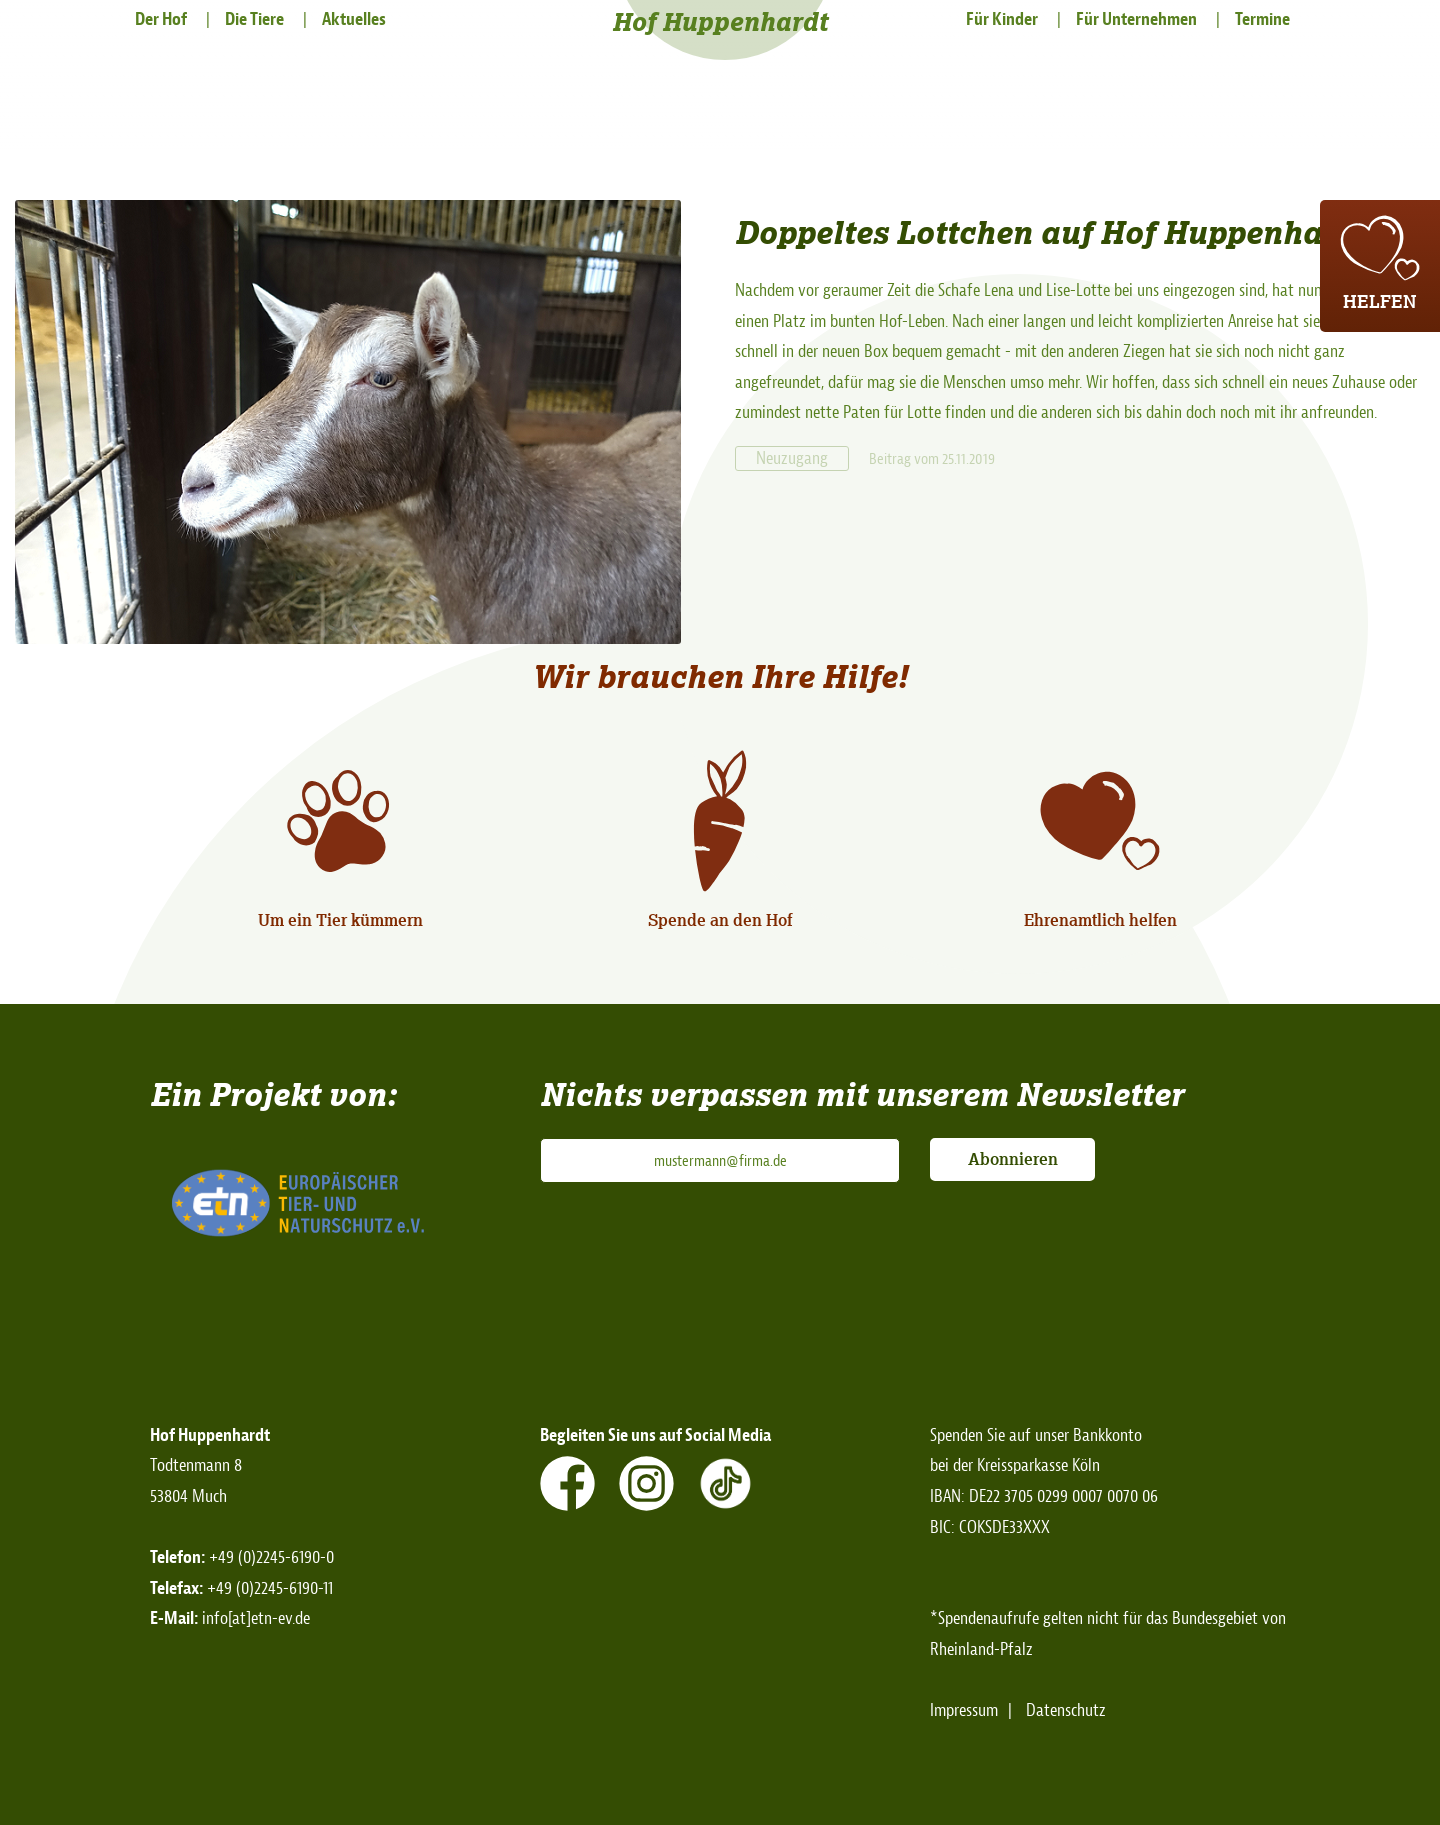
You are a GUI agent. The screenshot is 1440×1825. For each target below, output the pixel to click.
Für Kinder (1002, 19)
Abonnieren (1013, 1159)
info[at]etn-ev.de (256, 1618)
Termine (1262, 19)
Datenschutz (1066, 1710)
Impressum (964, 1710)
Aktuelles (354, 19)
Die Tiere (254, 19)
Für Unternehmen (1136, 19)
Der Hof (161, 19)
